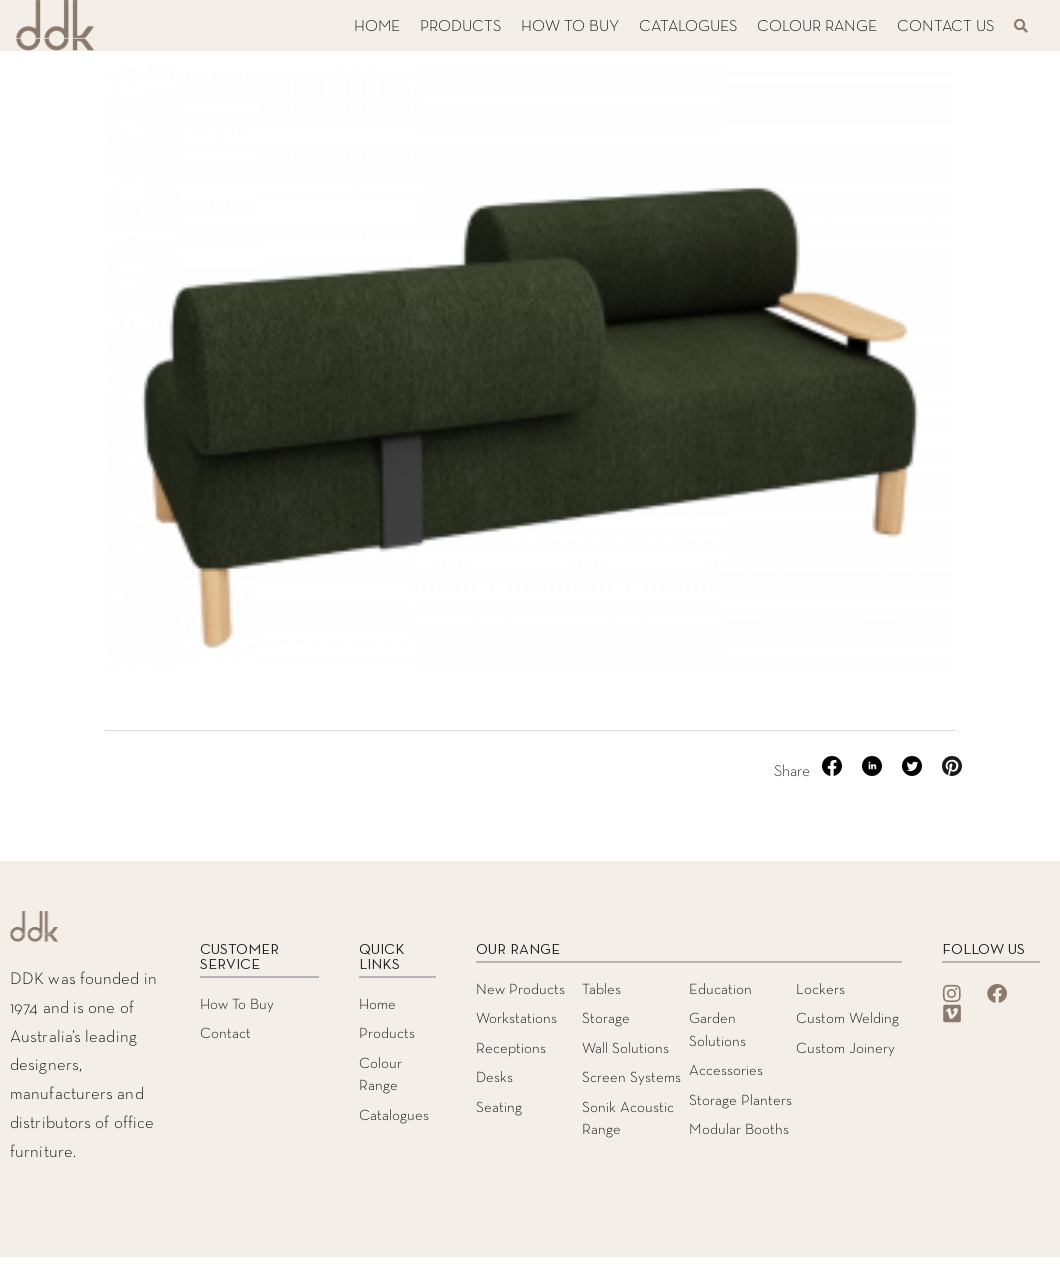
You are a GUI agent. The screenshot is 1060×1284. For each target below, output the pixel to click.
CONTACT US (945, 27)
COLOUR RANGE (817, 27)
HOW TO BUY (570, 27)
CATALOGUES (688, 27)
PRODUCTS (460, 27)
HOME (377, 27)
